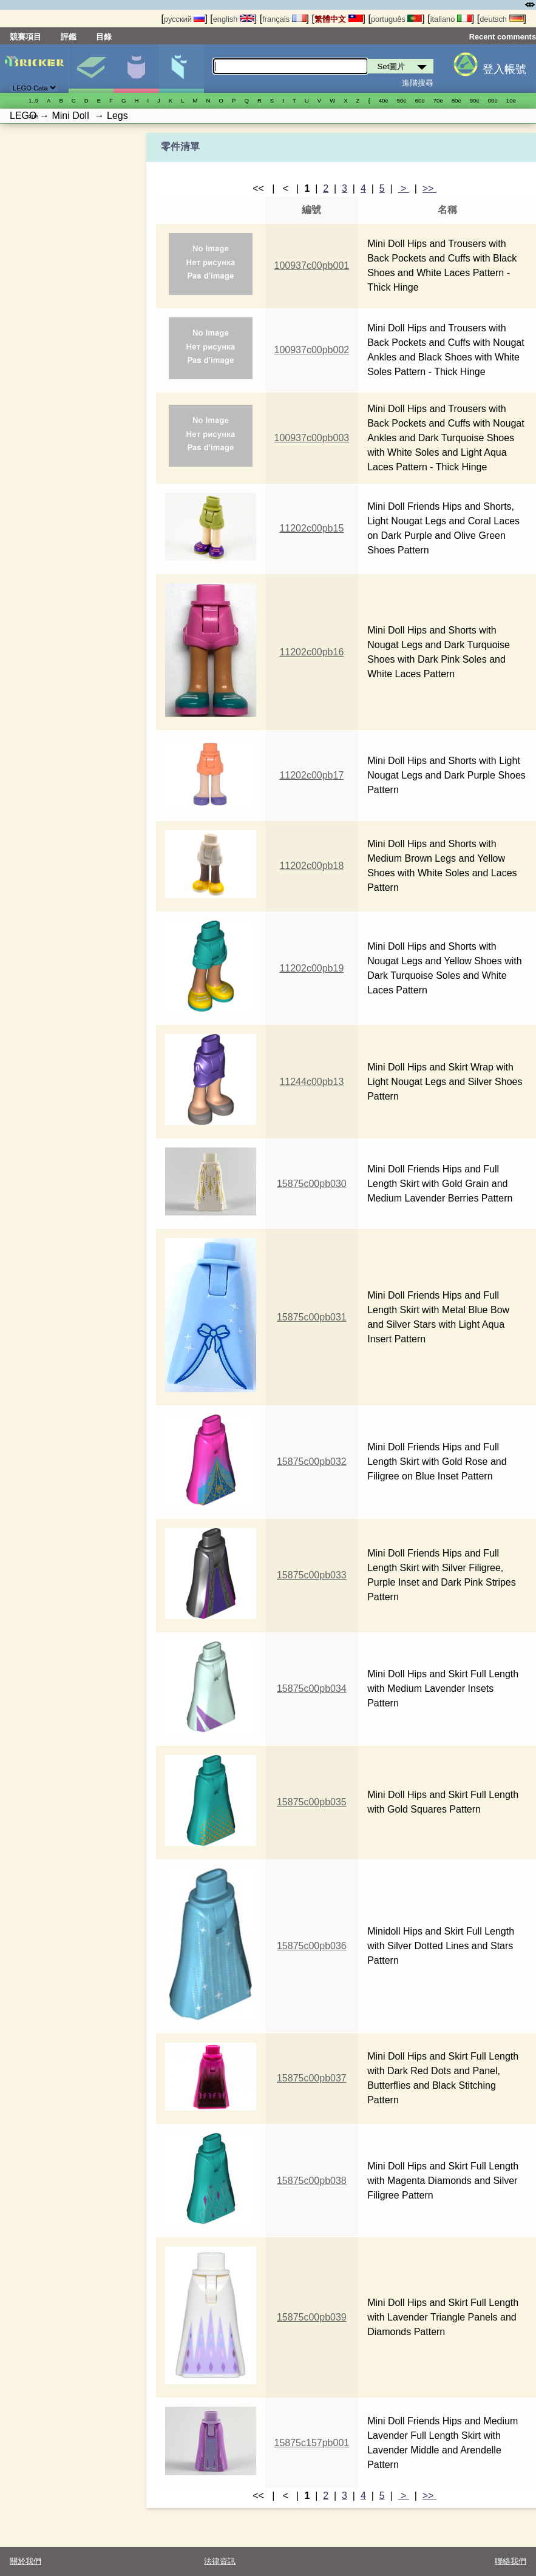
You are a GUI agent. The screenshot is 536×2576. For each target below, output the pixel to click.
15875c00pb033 (312, 1575)
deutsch (501, 19)
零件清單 (181, 68)
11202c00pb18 (311, 865)
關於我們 (25, 2561)
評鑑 (68, 36)
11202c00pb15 (311, 528)
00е (493, 100)
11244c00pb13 (311, 1082)
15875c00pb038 (312, 2180)
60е (420, 100)
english (233, 19)
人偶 (136, 68)
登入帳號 (504, 69)
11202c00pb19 (311, 968)
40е (383, 100)
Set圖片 (91, 68)
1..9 (33, 100)
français (284, 19)
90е (475, 100)
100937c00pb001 (312, 265)
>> (429, 188)
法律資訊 (220, 2561)
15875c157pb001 (312, 2443)
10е (511, 100)
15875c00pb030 (312, 1183)
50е (402, 100)
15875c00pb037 (312, 2078)
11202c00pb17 (311, 775)
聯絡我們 (510, 2561)
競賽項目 (25, 36)
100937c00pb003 (312, 438)
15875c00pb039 (312, 2317)
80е (456, 100)
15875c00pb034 (312, 1688)
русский (184, 19)
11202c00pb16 (311, 652)
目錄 (104, 36)
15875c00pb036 (312, 1946)
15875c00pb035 (312, 1802)
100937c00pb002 (312, 350)
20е (33, 116)
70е (438, 100)
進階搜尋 (417, 82)
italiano (451, 19)
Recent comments (502, 36)
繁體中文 (338, 19)
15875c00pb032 (312, 1461)
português (396, 19)
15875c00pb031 (312, 1317)
